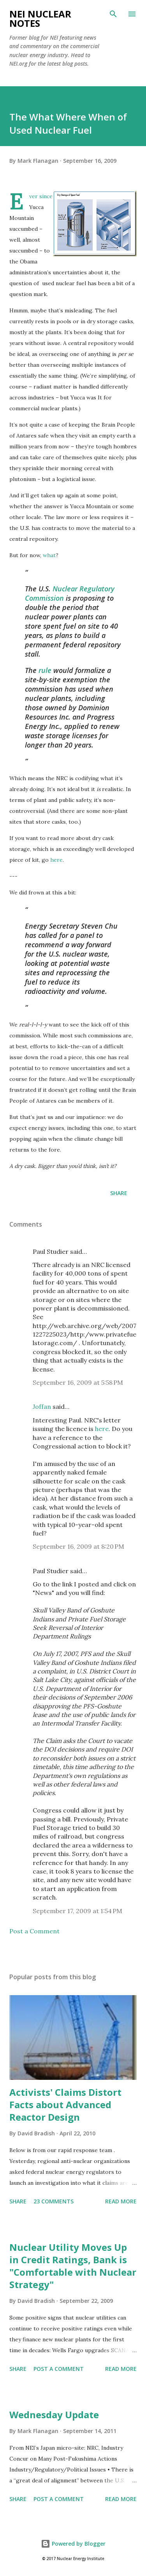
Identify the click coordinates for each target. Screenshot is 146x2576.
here (56, 859)
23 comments (53, 2201)
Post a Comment (34, 1931)
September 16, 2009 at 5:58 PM (78, 1382)
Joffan (42, 1406)
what (49, 555)
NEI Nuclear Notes (40, 18)
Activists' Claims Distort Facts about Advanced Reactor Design (65, 2104)
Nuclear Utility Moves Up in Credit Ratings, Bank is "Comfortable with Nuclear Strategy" (72, 2266)
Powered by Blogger (73, 2543)
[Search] (113, 14)
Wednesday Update (54, 2414)
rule (45, 670)
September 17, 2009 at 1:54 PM (77, 1911)
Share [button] (118, 1193)
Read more (121, 2201)
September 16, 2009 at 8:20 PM (78, 1546)
